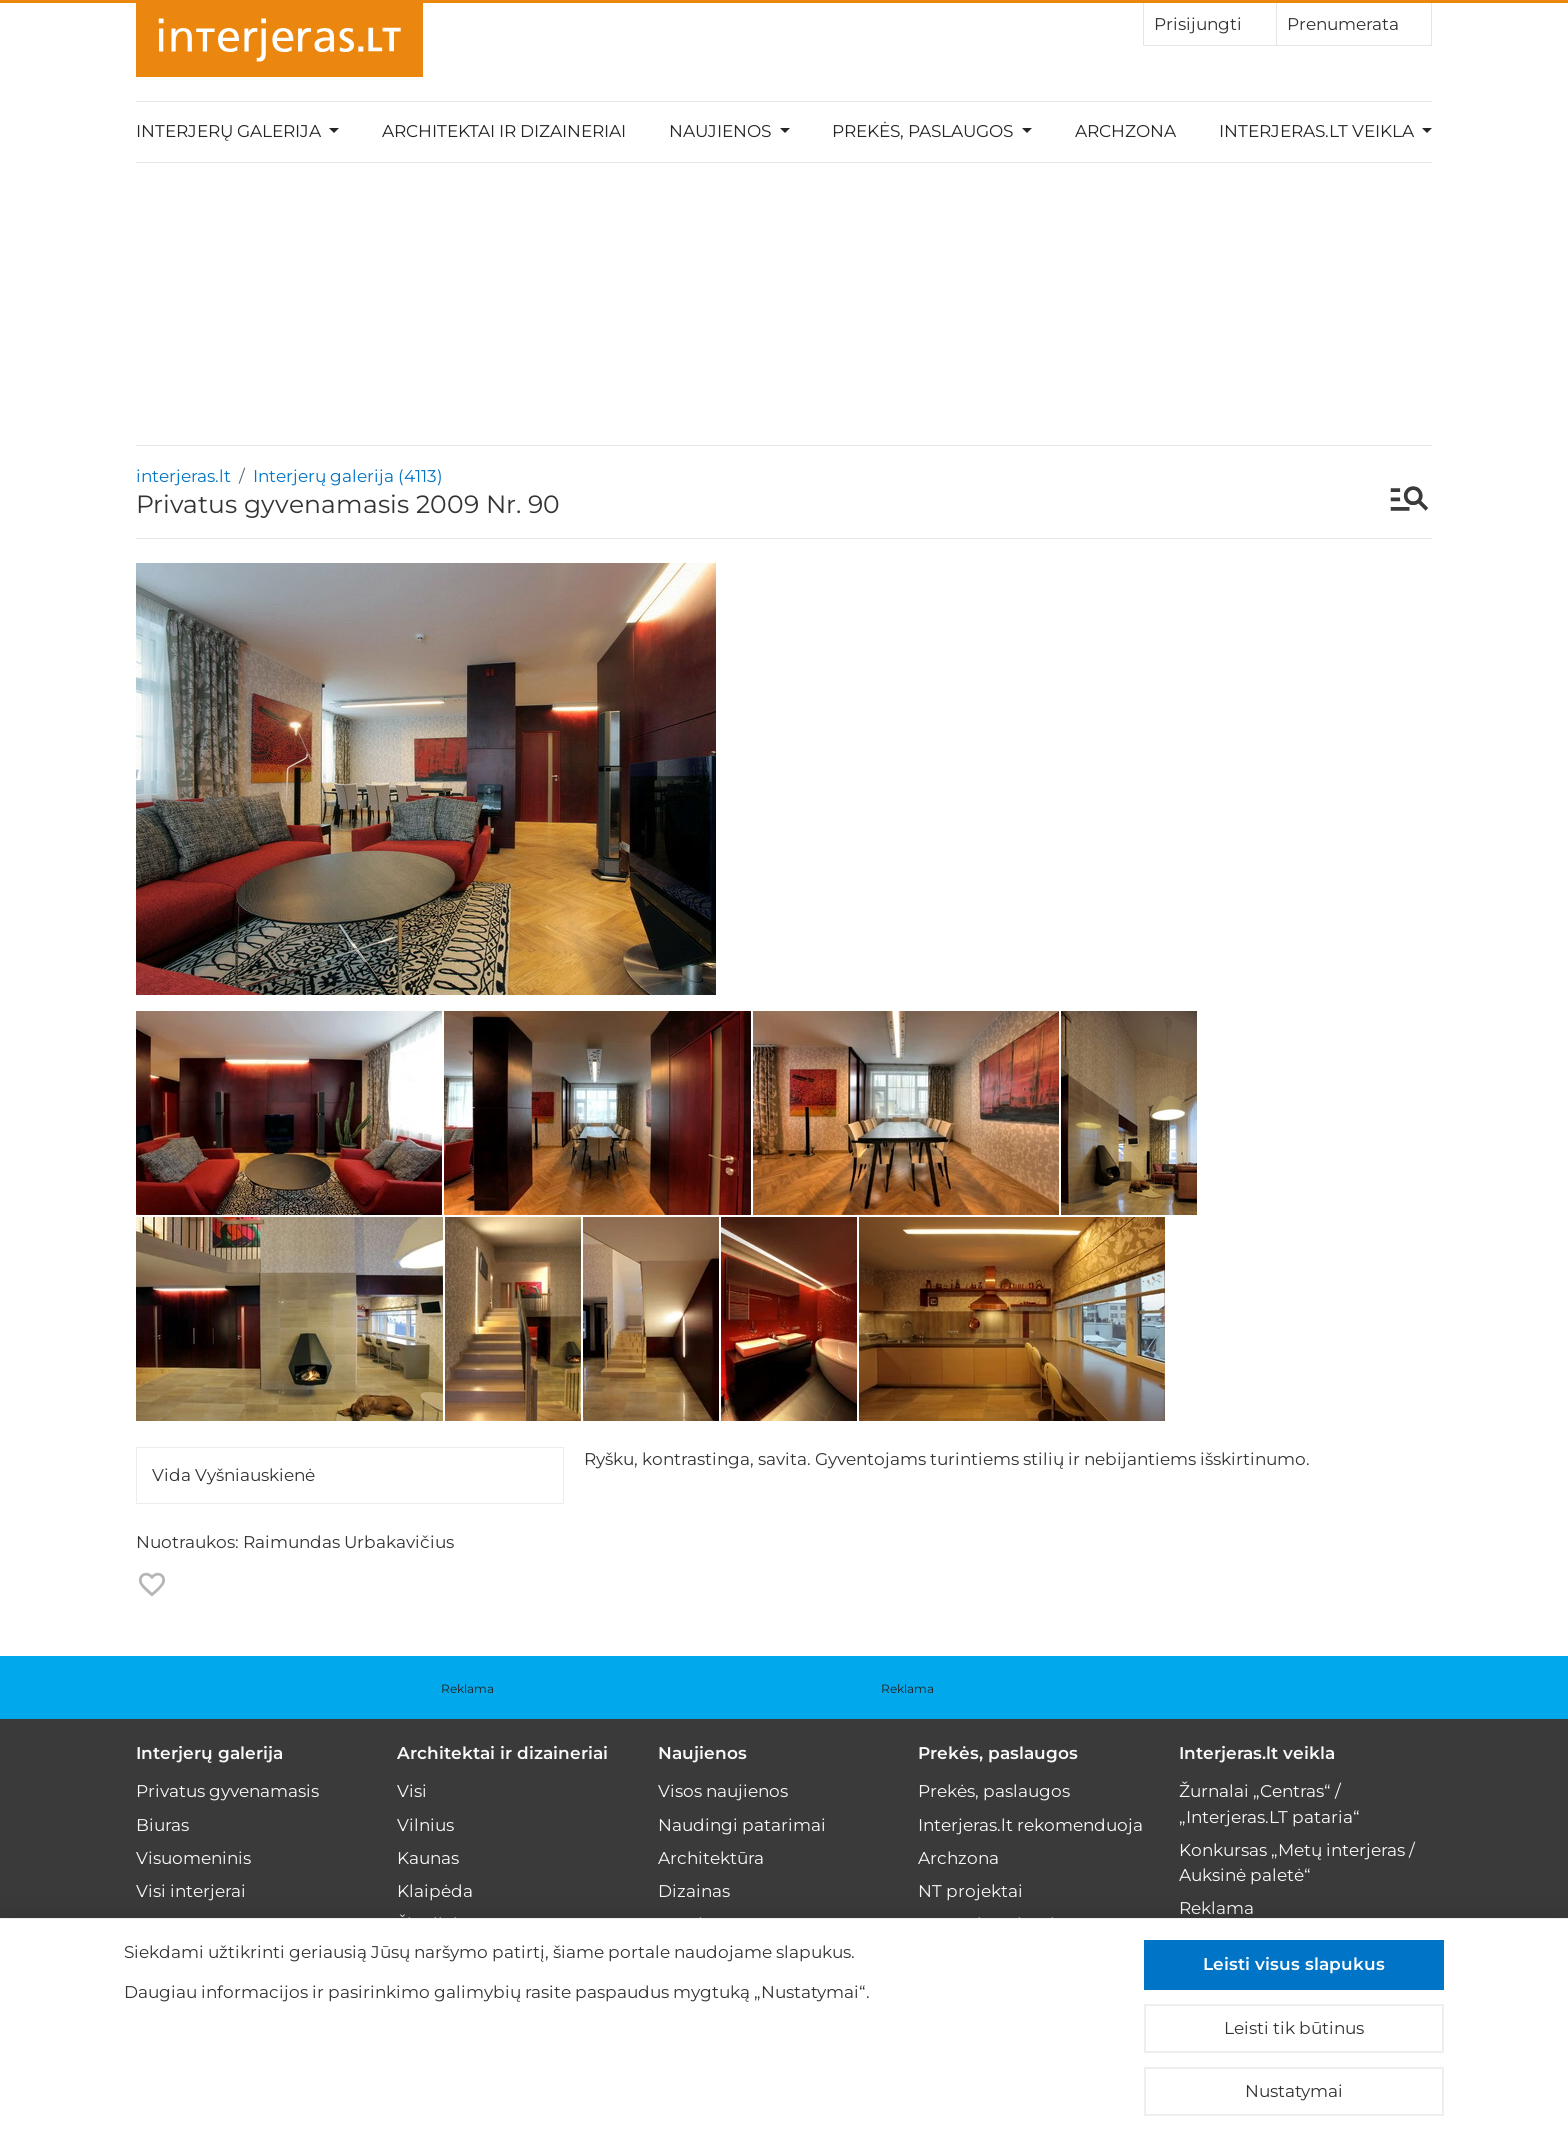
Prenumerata (1354, 23)
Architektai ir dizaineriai (504, 131)
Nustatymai (1294, 2091)
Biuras (162, 1825)
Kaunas (428, 1858)
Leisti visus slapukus (1294, 1964)
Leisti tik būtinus (1294, 2028)
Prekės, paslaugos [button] (924, 131)
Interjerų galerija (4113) (348, 476)
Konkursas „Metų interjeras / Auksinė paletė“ (1297, 1862)
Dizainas (694, 1891)
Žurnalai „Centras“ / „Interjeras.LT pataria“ (1269, 1803)
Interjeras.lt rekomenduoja (1030, 1825)
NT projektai (970, 1891)
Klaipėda (435, 1891)
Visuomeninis (193, 1858)
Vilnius (425, 1825)
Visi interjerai (191, 1891)
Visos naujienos (723, 1791)
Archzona (1125, 131)
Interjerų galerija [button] (230, 131)
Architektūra (711, 1858)
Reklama (467, 1688)
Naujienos (702, 1753)
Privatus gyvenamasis (227, 1791)
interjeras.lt (183, 476)
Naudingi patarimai (742, 1825)
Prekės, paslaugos (998, 1753)
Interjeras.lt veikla (1257, 1753)
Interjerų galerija (209, 1753)
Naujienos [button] (722, 131)
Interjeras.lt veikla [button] (1318, 131)
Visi (412, 1791)
